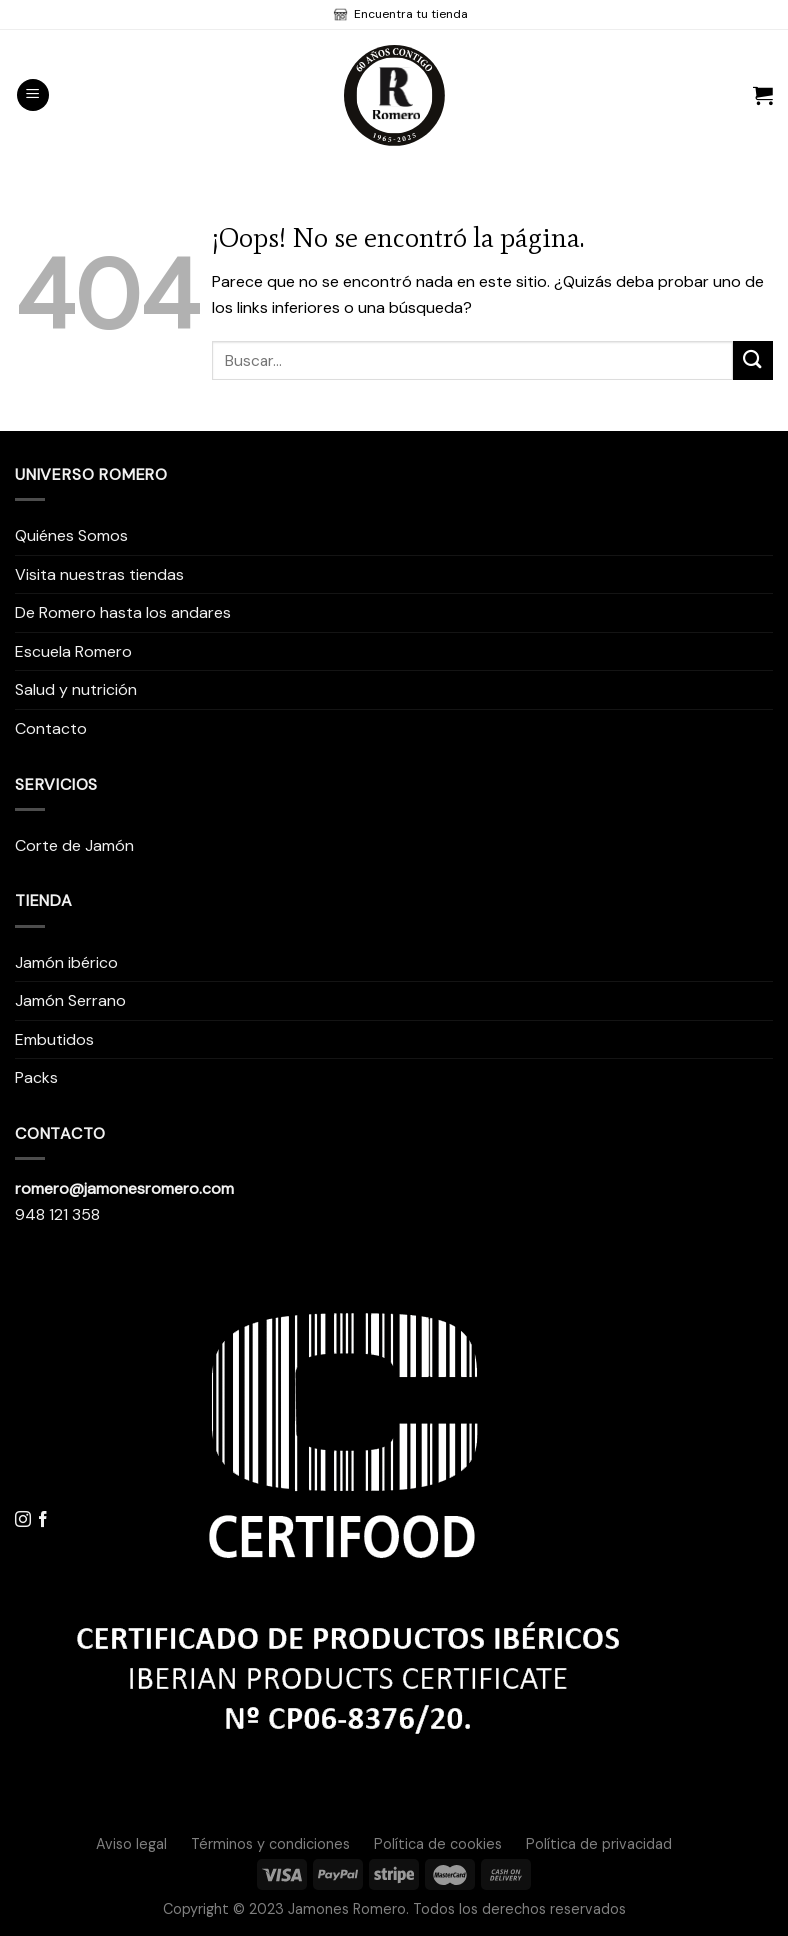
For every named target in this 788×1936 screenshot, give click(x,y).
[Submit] (753, 360)
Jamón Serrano (70, 1000)
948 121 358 (57, 1214)
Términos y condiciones (270, 1844)
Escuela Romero (73, 651)
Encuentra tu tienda (409, 14)
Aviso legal (131, 1844)
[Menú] (33, 95)
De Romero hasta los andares (123, 612)
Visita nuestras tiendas (99, 574)
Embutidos (54, 1039)
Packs (36, 1077)
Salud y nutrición (76, 689)
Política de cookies (438, 1844)
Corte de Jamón (74, 845)
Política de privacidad (599, 1844)
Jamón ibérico (66, 962)
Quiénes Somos (71, 535)
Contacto (51, 728)
